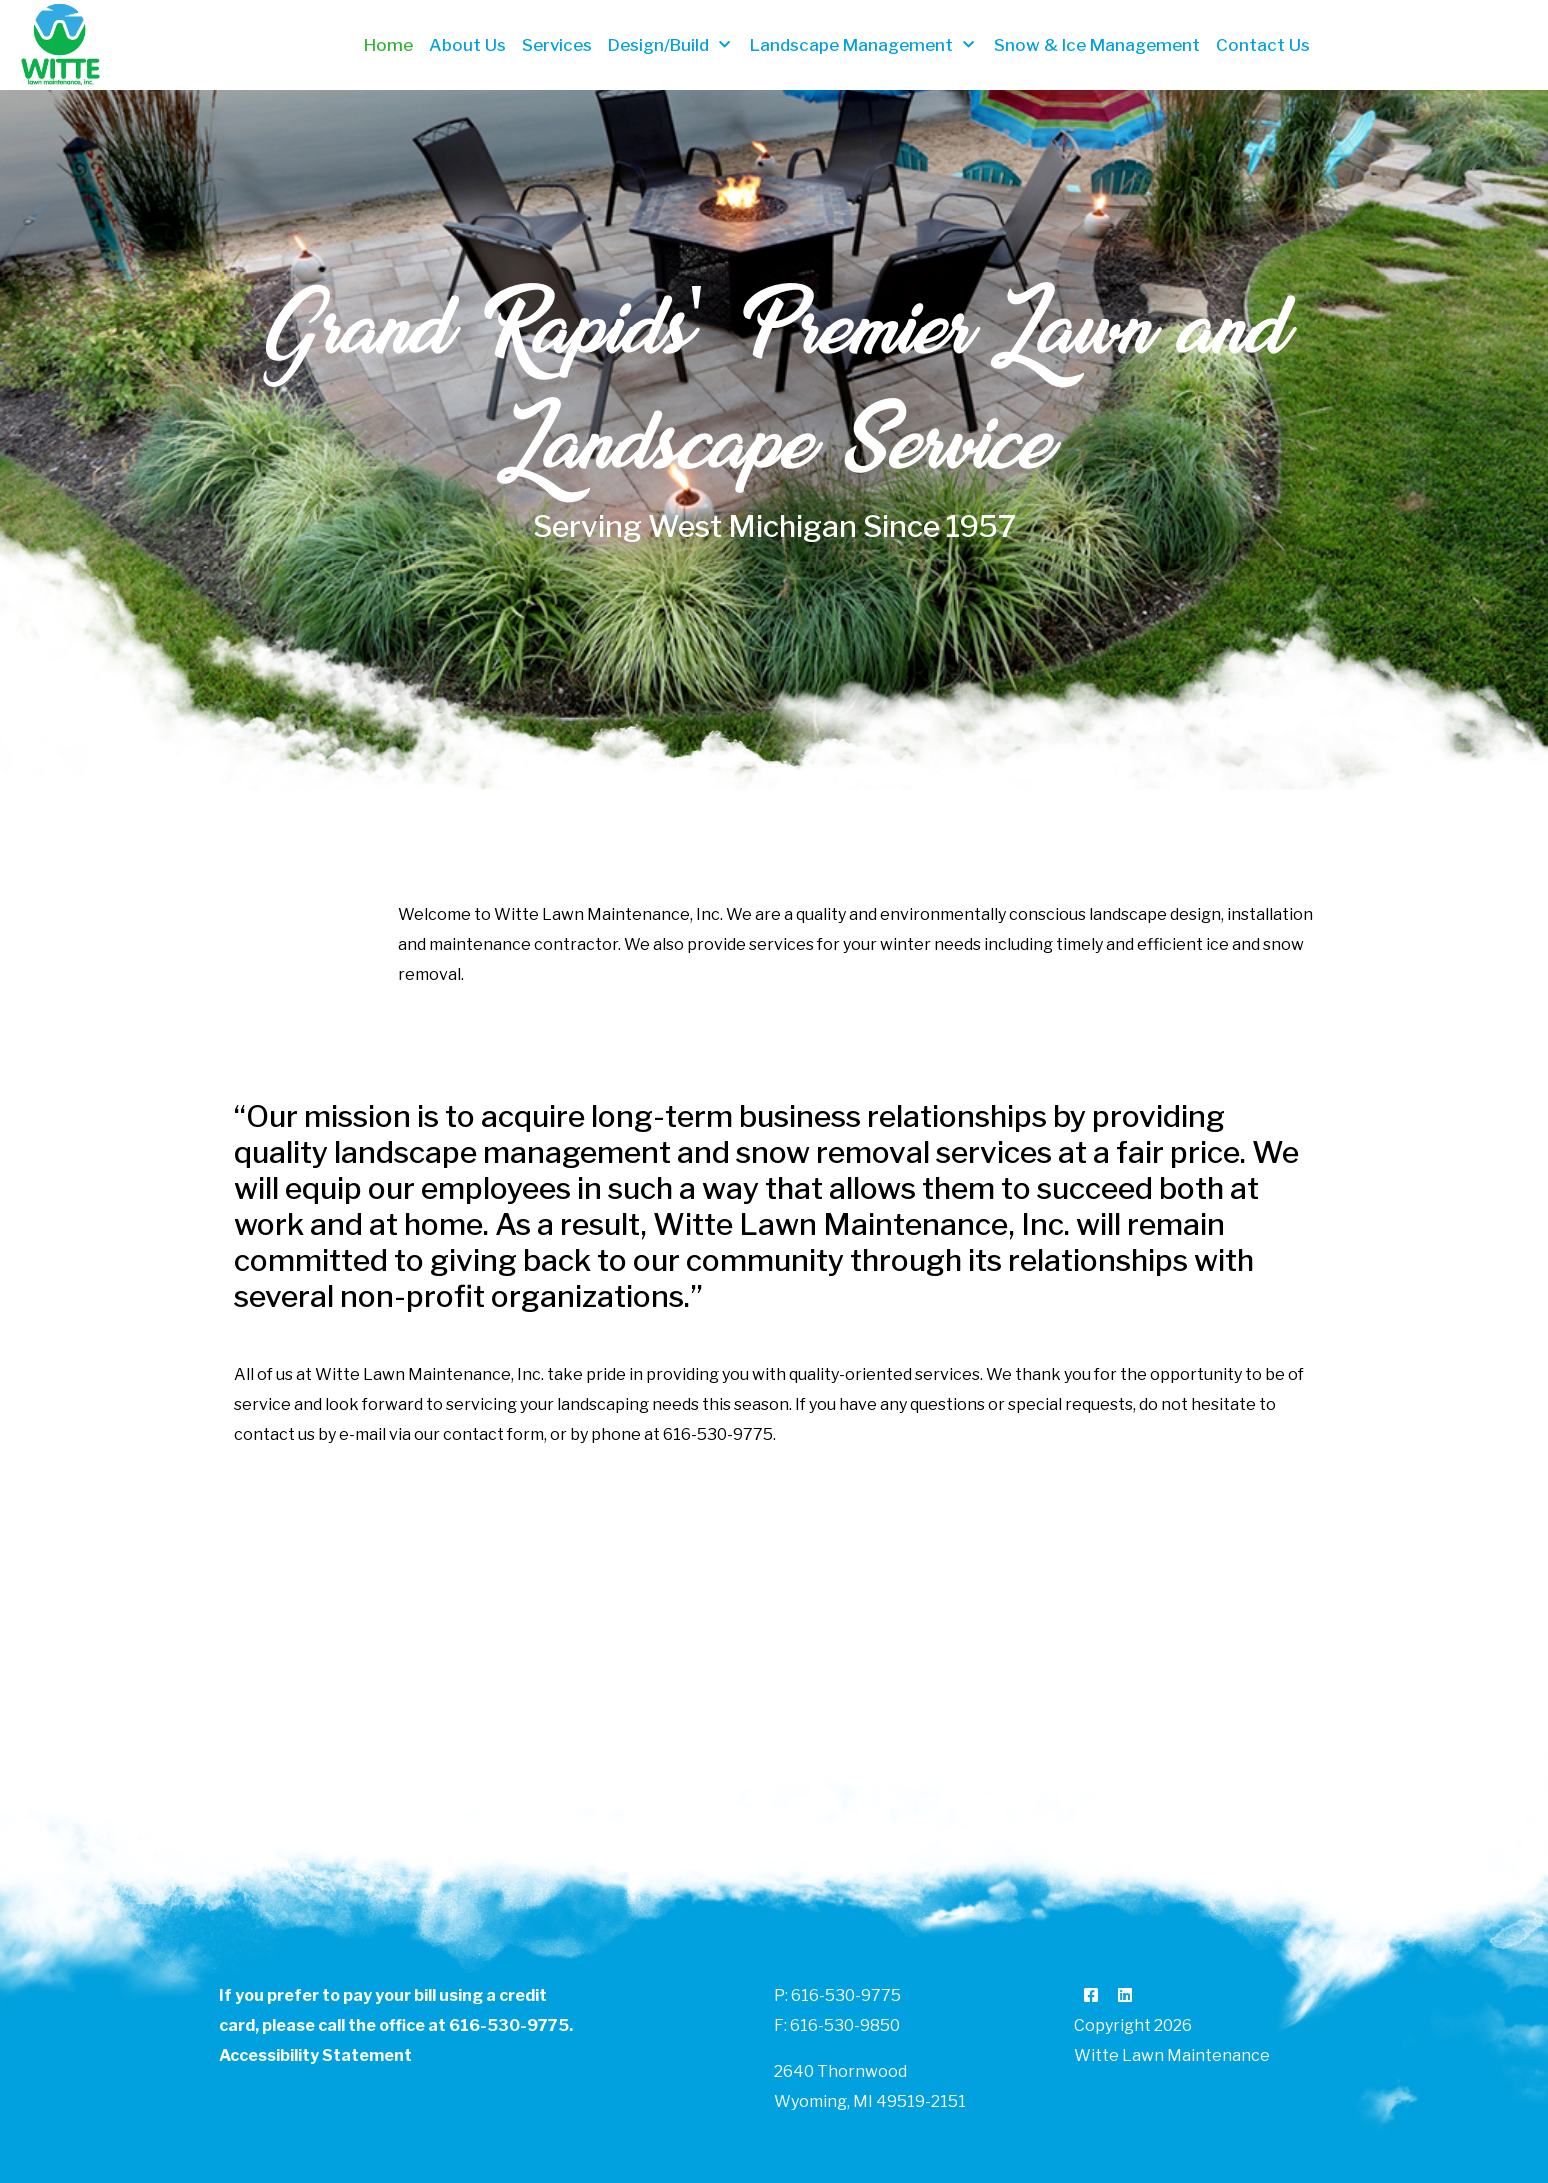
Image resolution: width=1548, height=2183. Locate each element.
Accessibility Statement (315, 2055)
